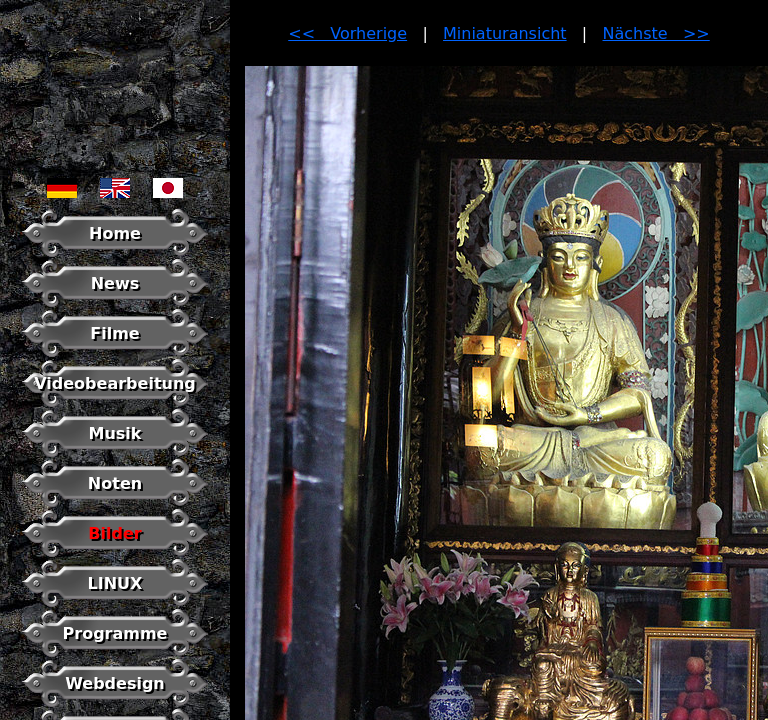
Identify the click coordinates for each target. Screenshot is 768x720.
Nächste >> (656, 33)
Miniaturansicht (505, 33)
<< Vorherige (347, 33)
